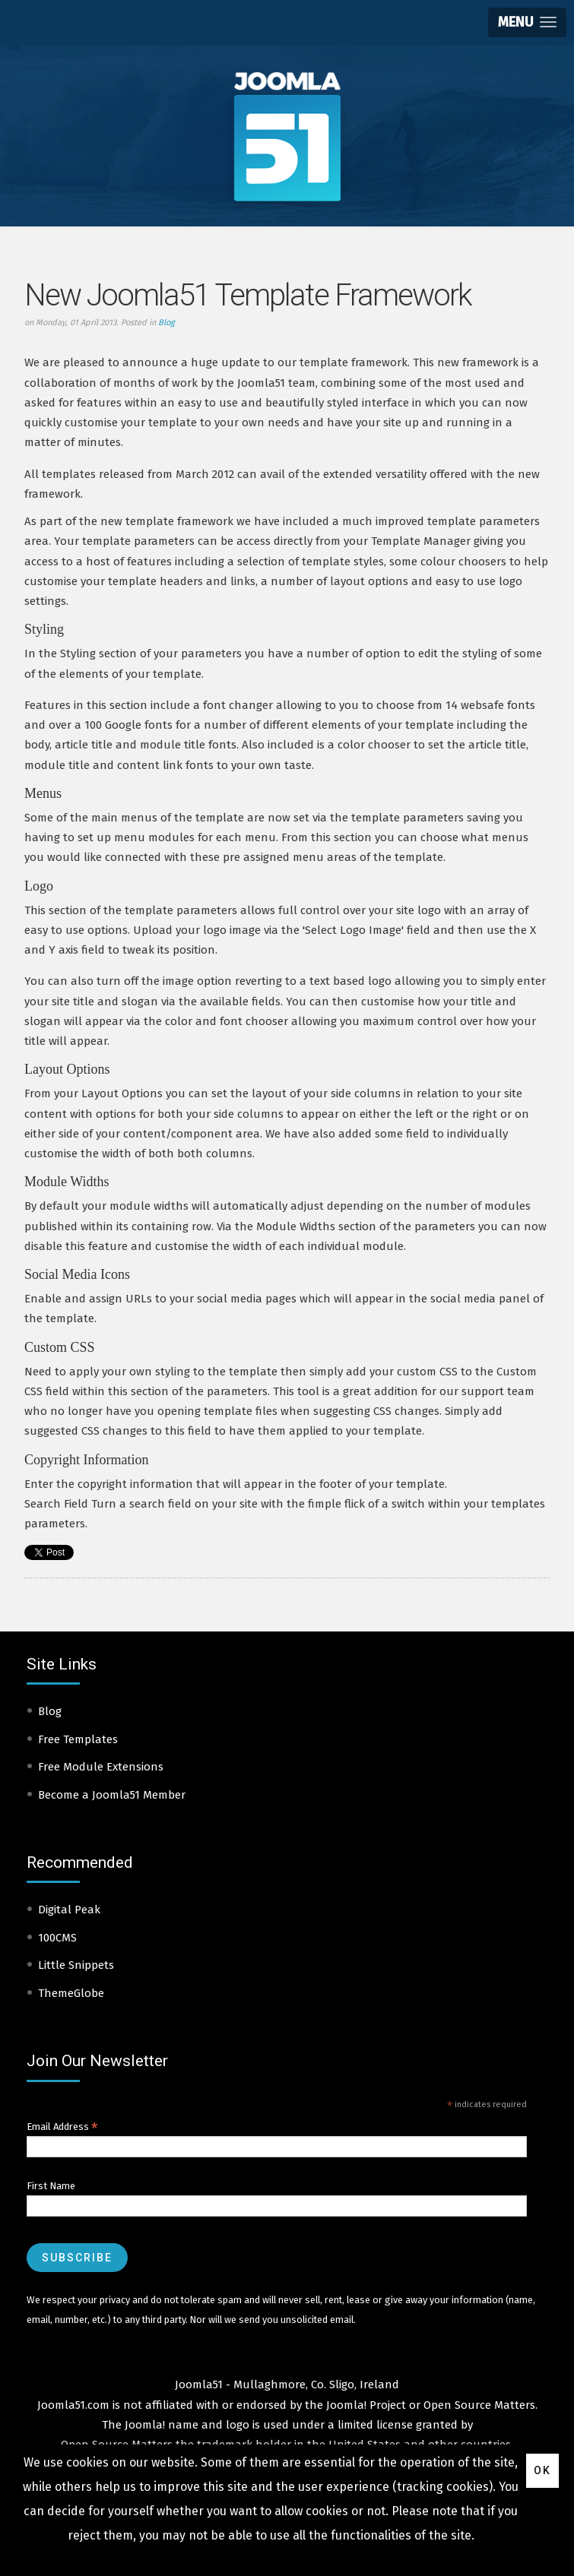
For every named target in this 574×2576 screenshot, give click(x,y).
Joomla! (145, 2425)
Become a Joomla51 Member (112, 1795)
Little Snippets (76, 1965)
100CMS (57, 1938)
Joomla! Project (364, 2405)
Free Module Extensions (100, 1767)
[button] (527, 22)
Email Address (62, 2127)
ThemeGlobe (71, 1993)
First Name (51, 2185)
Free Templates (78, 1739)
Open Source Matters (479, 2405)
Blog (166, 323)
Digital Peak (69, 1909)
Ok (542, 2470)
